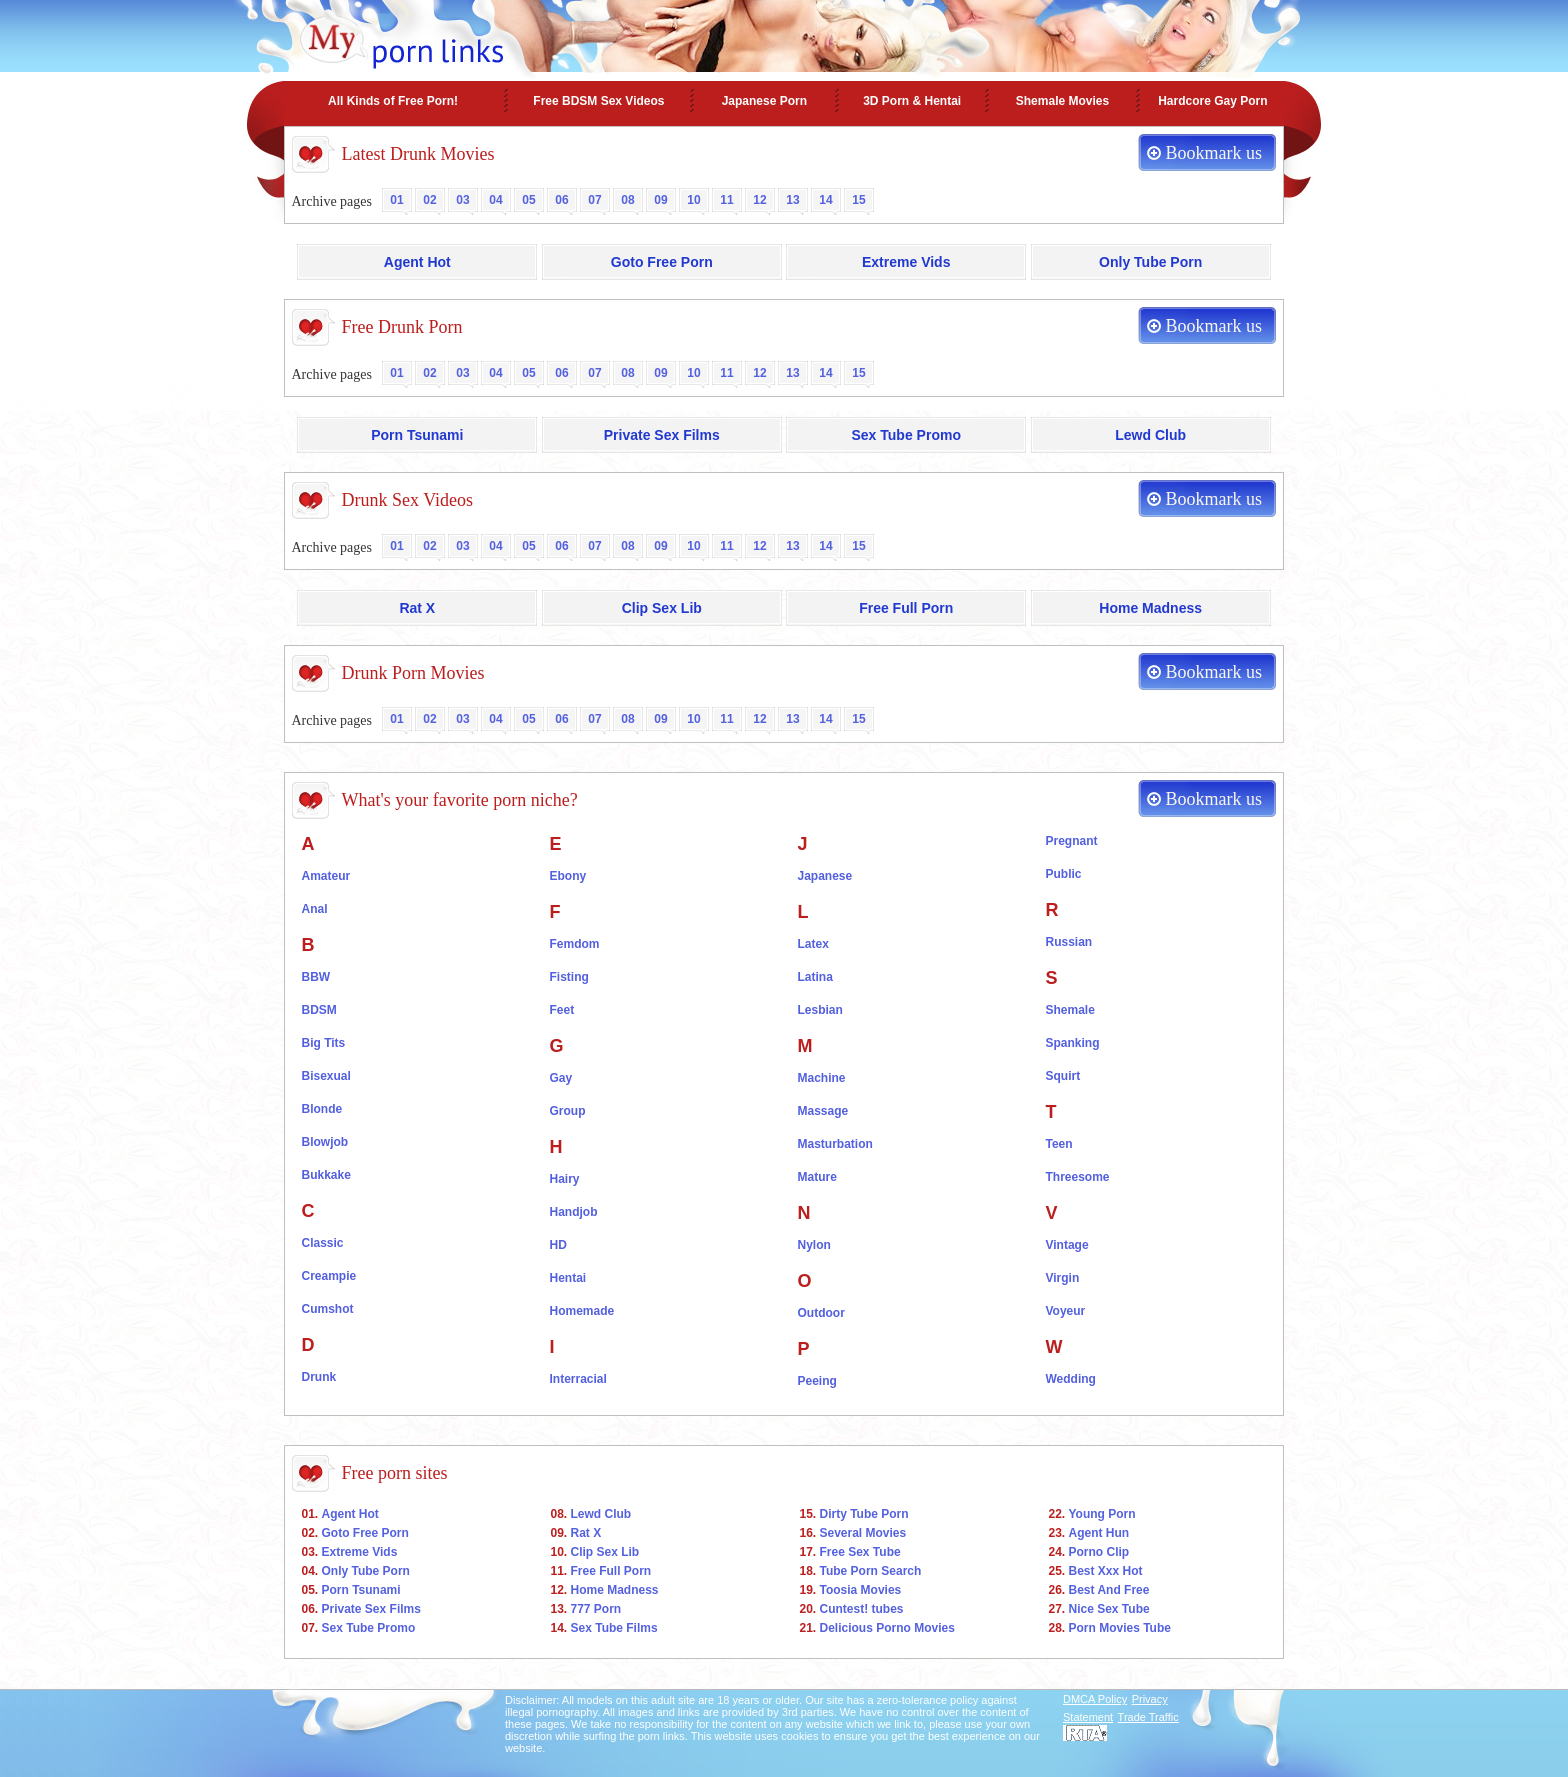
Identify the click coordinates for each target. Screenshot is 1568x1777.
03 (462, 200)
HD (558, 1245)
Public (1064, 874)
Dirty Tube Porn (864, 1514)
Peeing (817, 1381)
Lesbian (820, 1010)
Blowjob (325, 1142)
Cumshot (328, 1309)
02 (429, 200)
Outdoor (821, 1313)
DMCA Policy (1095, 1699)
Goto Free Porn (662, 262)
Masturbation (835, 1144)
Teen (1059, 1144)
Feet (562, 1010)
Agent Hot (417, 262)
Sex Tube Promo (906, 435)
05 (528, 200)
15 (858, 200)
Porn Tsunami (417, 435)
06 (561, 200)
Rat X (417, 608)
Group (568, 1111)
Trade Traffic (1148, 1717)
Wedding (1071, 1379)
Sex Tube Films (614, 1628)
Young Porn (1102, 1514)
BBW (316, 977)
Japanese (825, 876)
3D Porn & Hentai (912, 101)
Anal (315, 909)
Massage (823, 1111)
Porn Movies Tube (1120, 1628)
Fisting (569, 977)
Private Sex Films (662, 435)
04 (495, 200)
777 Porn (596, 1609)
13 (792, 200)
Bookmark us (1214, 153)
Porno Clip (1099, 1552)
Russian (1069, 942)
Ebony (568, 876)
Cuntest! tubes (862, 1609)
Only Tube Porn (1150, 262)
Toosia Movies (861, 1590)
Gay (561, 1078)
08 (627, 200)
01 (396, 200)
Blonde (322, 1109)
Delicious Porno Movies (887, 1628)
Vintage (1067, 1245)
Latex (813, 944)
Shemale (1070, 1010)
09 (660, 200)
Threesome (1078, 1177)
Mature (817, 1177)
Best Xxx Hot (1106, 1571)
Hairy (565, 1179)
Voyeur (1066, 1311)
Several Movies (863, 1533)
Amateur (326, 876)
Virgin (1063, 1278)
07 (594, 200)
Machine (822, 1078)
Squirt (1063, 1076)
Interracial (578, 1379)
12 (759, 200)
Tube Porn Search (871, 1571)
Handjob (574, 1212)
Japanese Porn (764, 101)
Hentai (568, 1278)
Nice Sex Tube (1109, 1609)
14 (825, 200)
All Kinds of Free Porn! (393, 101)
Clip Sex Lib (662, 608)
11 (726, 200)
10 (693, 200)
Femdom (575, 944)
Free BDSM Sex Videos (598, 101)
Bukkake (326, 1175)
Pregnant (1072, 841)
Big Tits (324, 1043)
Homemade (582, 1311)
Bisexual (326, 1076)
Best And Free (1109, 1590)
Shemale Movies (1062, 101)
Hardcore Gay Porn (1212, 101)
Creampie (329, 1276)
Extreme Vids (906, 262)
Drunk (319, 1377)
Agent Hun (1099, 1533)
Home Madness (1150, 608)
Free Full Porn (906, 608)
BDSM (319, 1010)
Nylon (814, 1245)
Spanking (1073, 1043)
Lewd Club (1150, 435)
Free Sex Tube (860, 1552)
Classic (323, 1243)
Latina (815, 977)
